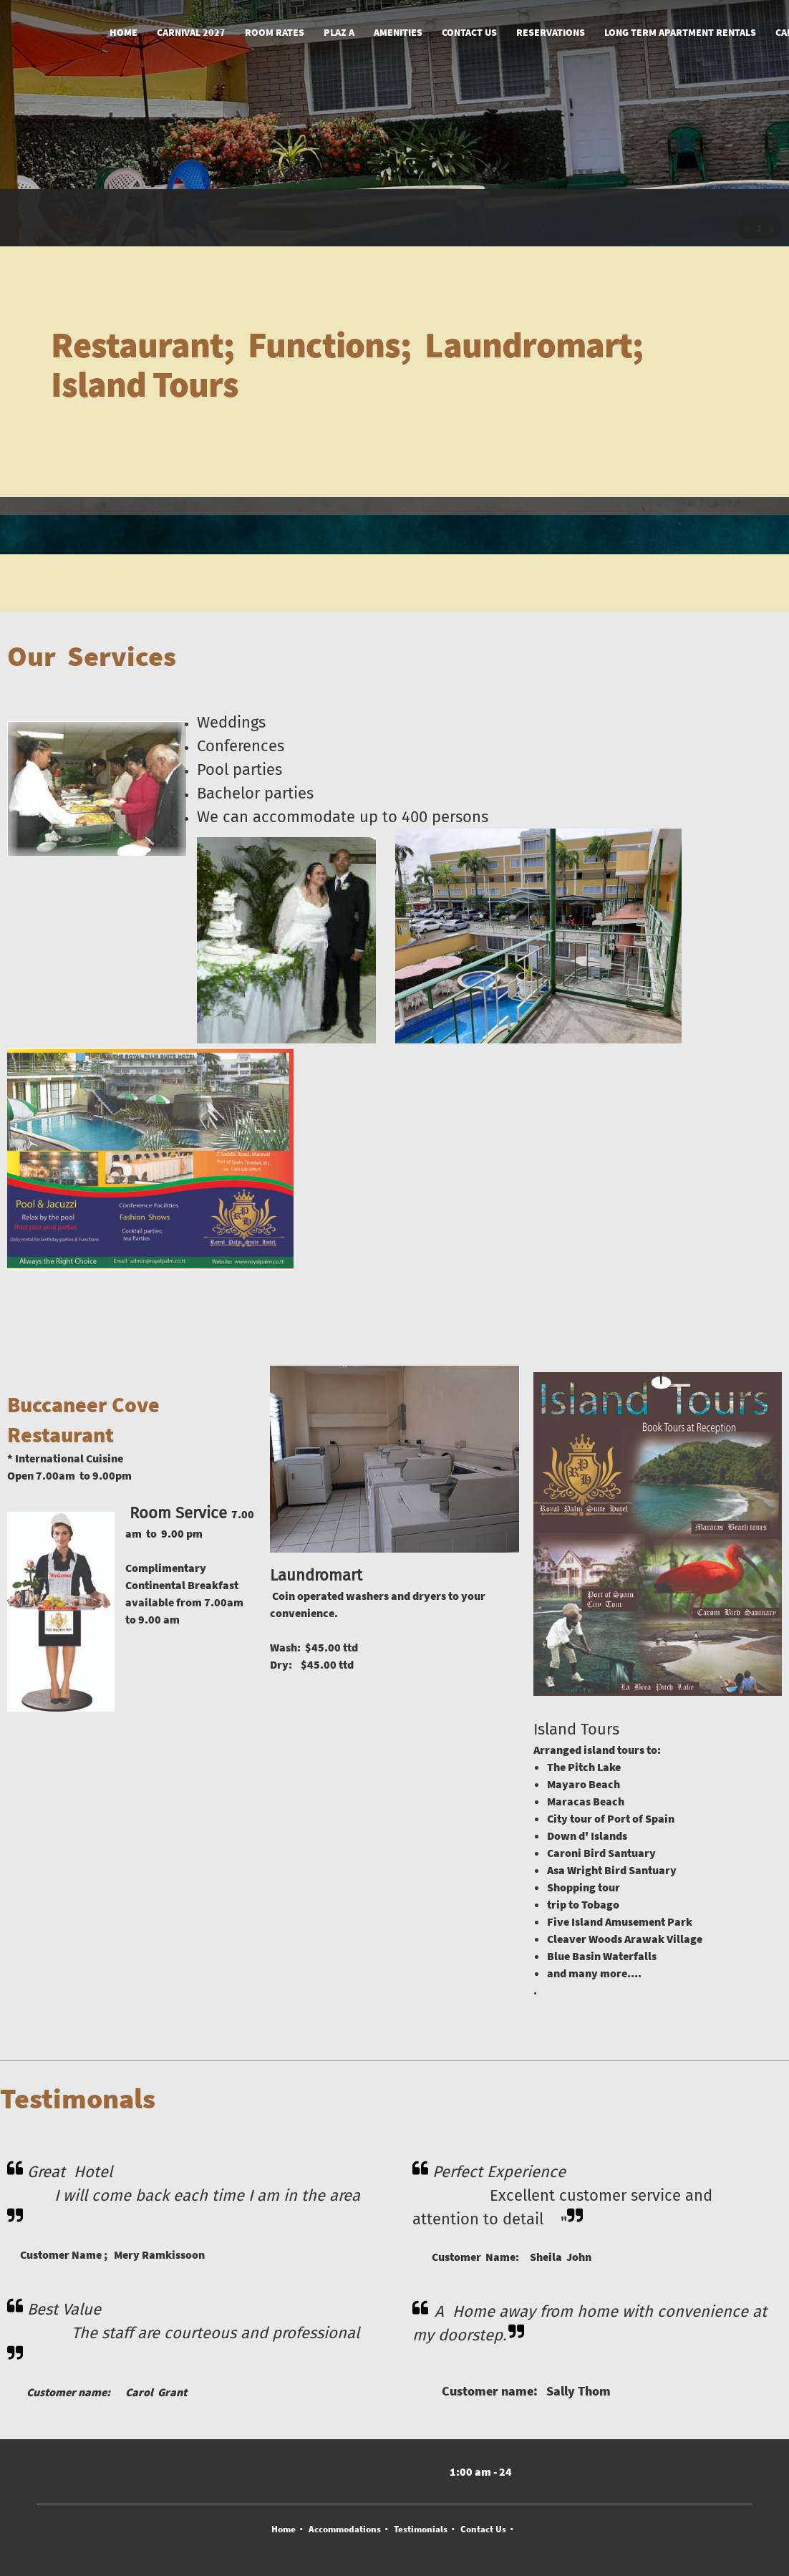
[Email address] (320, 2471)
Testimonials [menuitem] (420, 2529)
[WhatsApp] (406, 2471)
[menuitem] (124, 32)
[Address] (349, 2471)
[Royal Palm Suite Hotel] (61, 33)
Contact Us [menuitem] (483, 2529)
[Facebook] (378, 2471)
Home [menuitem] (283, 2529)
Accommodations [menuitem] (345, 2529)
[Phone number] (292, 2471)
